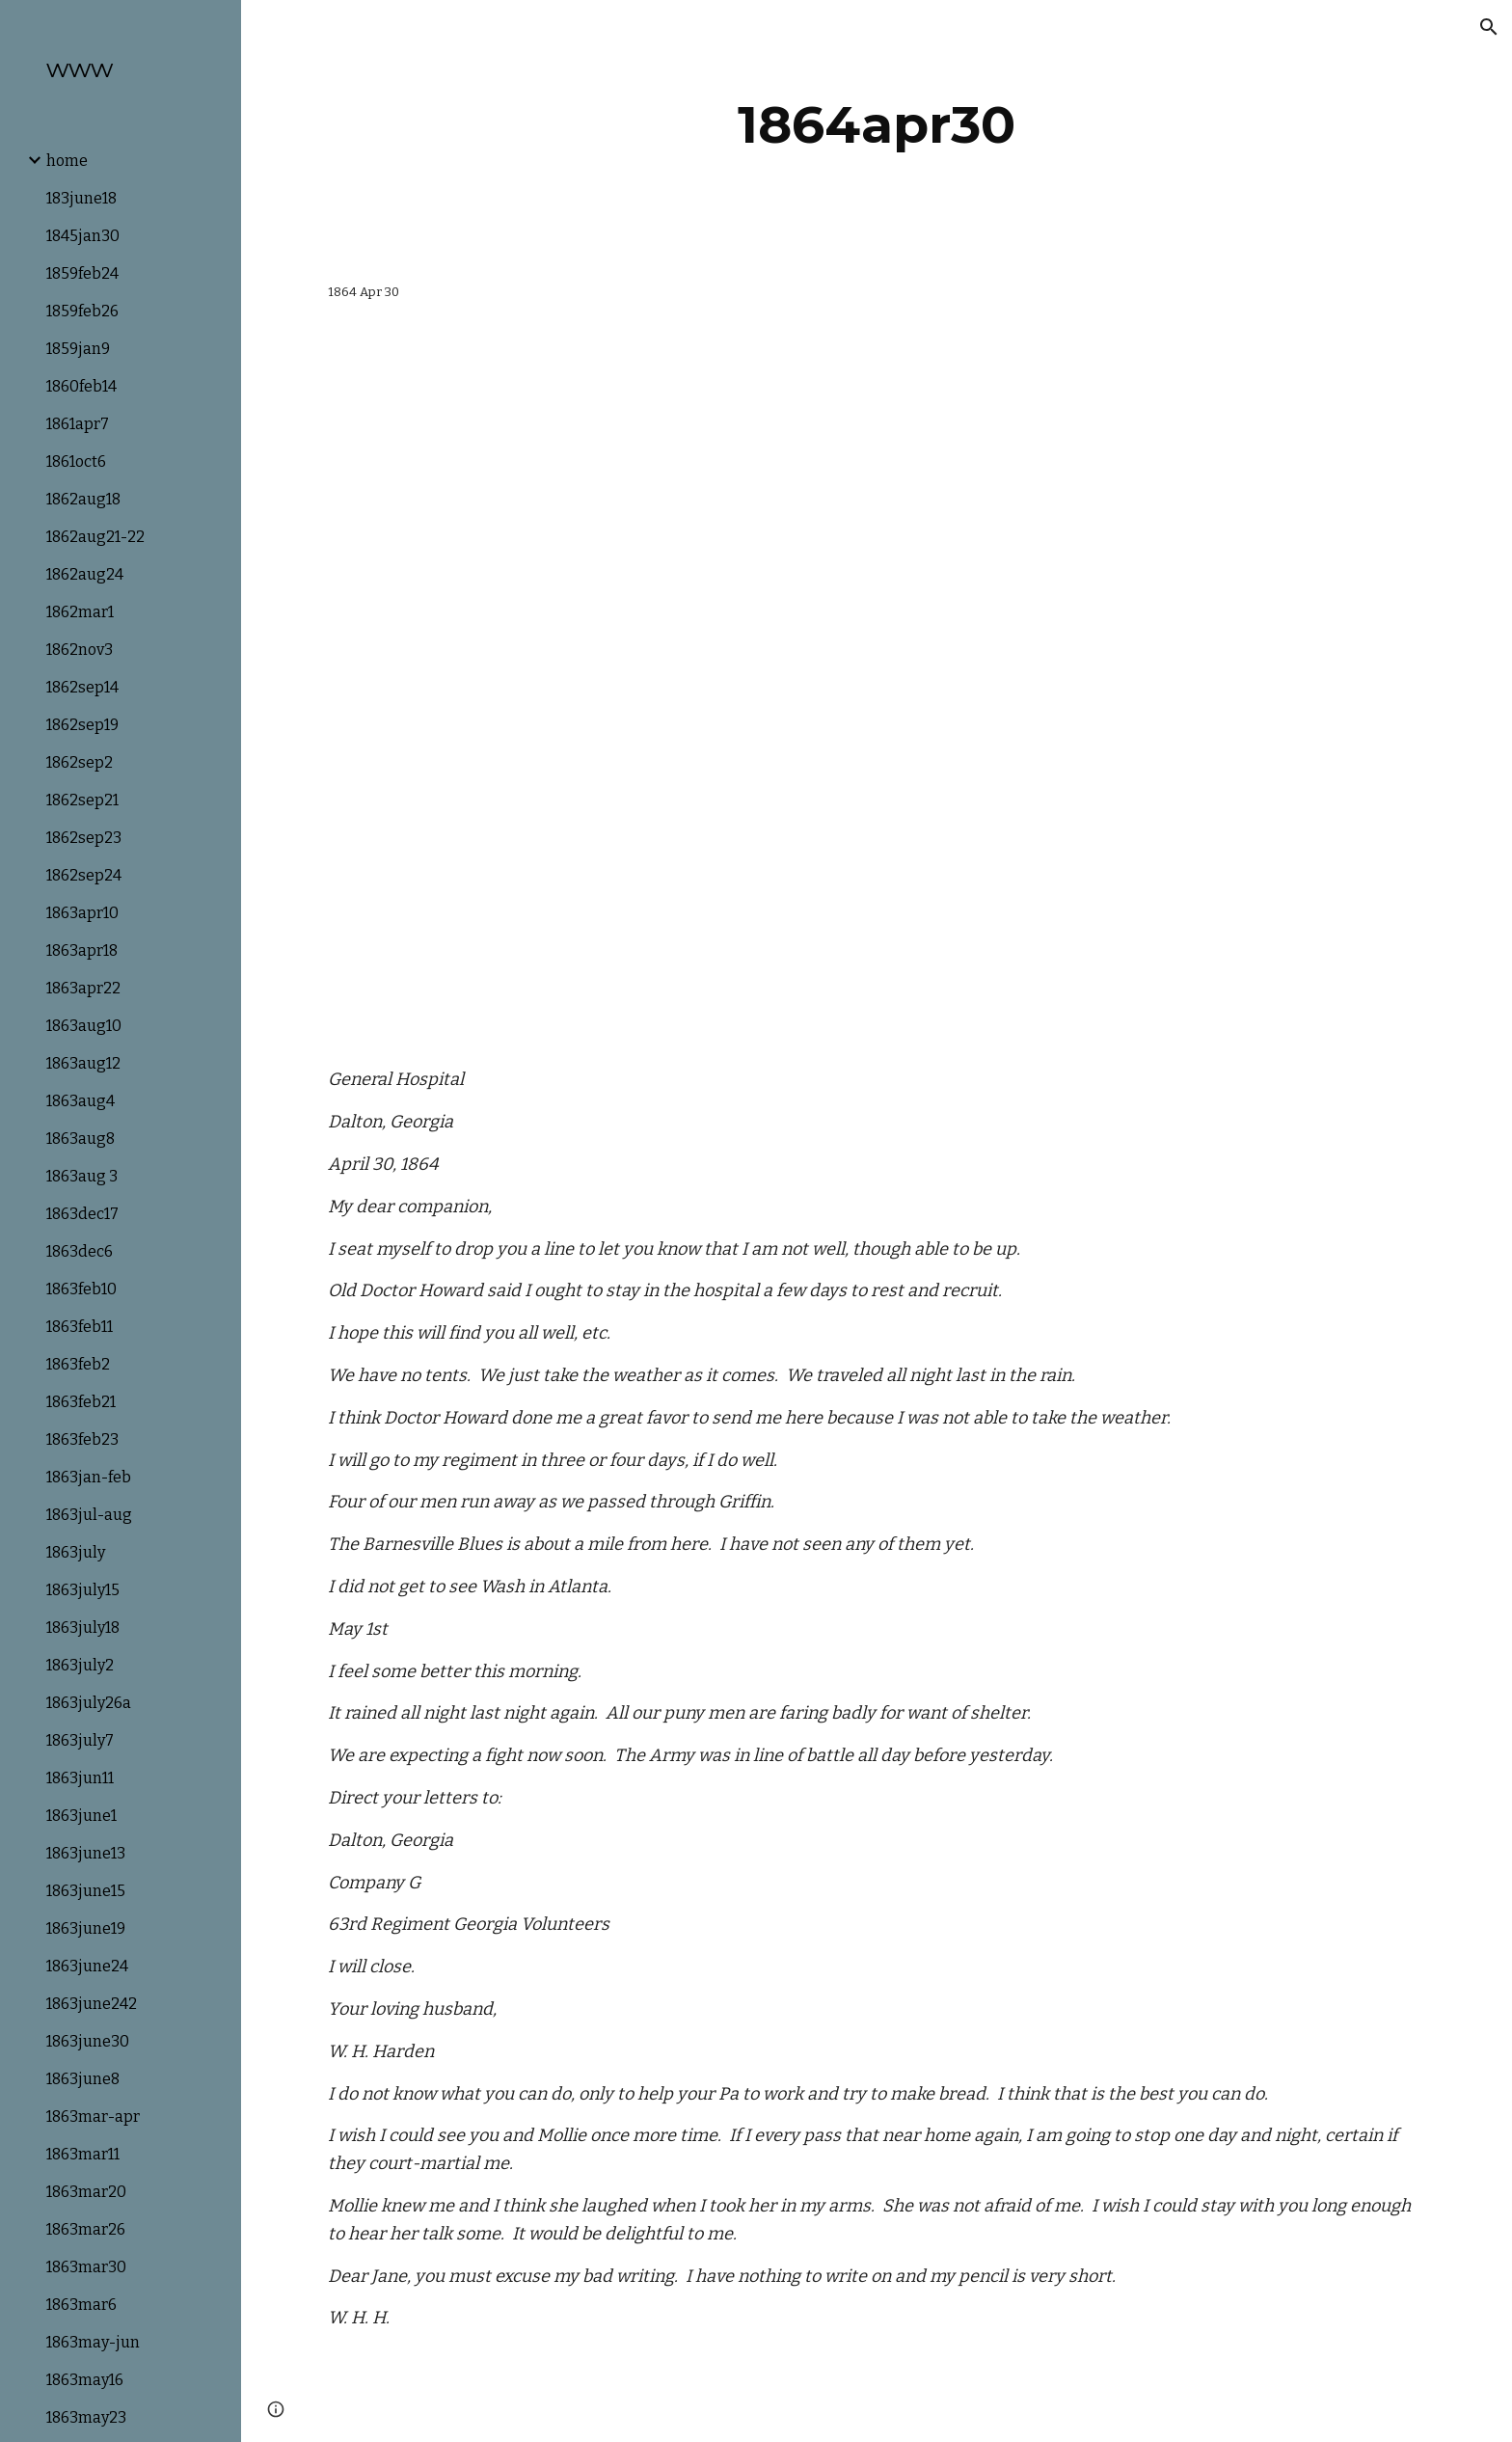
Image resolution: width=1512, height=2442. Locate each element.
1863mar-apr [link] (93, 2116)
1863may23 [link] (86, 2417)
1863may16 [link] (84, 2380)
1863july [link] (75, 1552)
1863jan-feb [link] (88, 1477)
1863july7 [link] (80, 1740)
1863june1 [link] (81, 1815)
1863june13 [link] (85, 1853)
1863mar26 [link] (85, 2229)
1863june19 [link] (85, 1928)
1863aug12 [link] (83, 1063)
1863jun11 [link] (80, 1778)
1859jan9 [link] (78, 348)
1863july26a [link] (88, 1703)
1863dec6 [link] (79, 1251)
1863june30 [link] (87, 2041)
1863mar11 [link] (83, 2154)
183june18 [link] (81, 198)
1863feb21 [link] (81, 1402)
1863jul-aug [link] (89, 1515)
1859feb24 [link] (82, 273)
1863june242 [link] (91, 2003)
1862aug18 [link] (83, 499)
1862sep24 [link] (84, 875)
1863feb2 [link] (78, 1364)
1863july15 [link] (83, 1590)
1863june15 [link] (85, 1891)
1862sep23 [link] (84, 837)
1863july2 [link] (80, 1665)
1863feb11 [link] (79, 1326)
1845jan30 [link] (83, 236)
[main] (876, 125)
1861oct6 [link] (76, 461)
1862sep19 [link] (82, 725)
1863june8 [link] (83, 2079)
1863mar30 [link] (86, 2267)
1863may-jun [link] (93, 2342)
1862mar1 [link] (80, 612)
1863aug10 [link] (84, 1026)
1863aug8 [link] (80, 1138)
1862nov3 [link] (79, 649)
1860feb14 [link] (81, 386)
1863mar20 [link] (86, 2192)
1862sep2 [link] (79, 762)
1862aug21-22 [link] (95, 537)
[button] (1489, 27)
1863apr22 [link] (83, 988)
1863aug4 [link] (80, 1101)
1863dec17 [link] (82, 1214)
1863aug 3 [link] (82, 1176)
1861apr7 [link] (77, 424)
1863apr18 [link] (82, 950)
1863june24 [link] (87, 1966)
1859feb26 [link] (82, 311)
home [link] (67, 160)
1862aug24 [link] (84, 574)
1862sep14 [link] (82, 687)
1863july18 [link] (83, 1627)
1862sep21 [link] (82, 800)
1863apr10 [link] (82, 913)
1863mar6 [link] (81, 2304)
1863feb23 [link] (82, 1439)
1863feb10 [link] (81, 1289)
